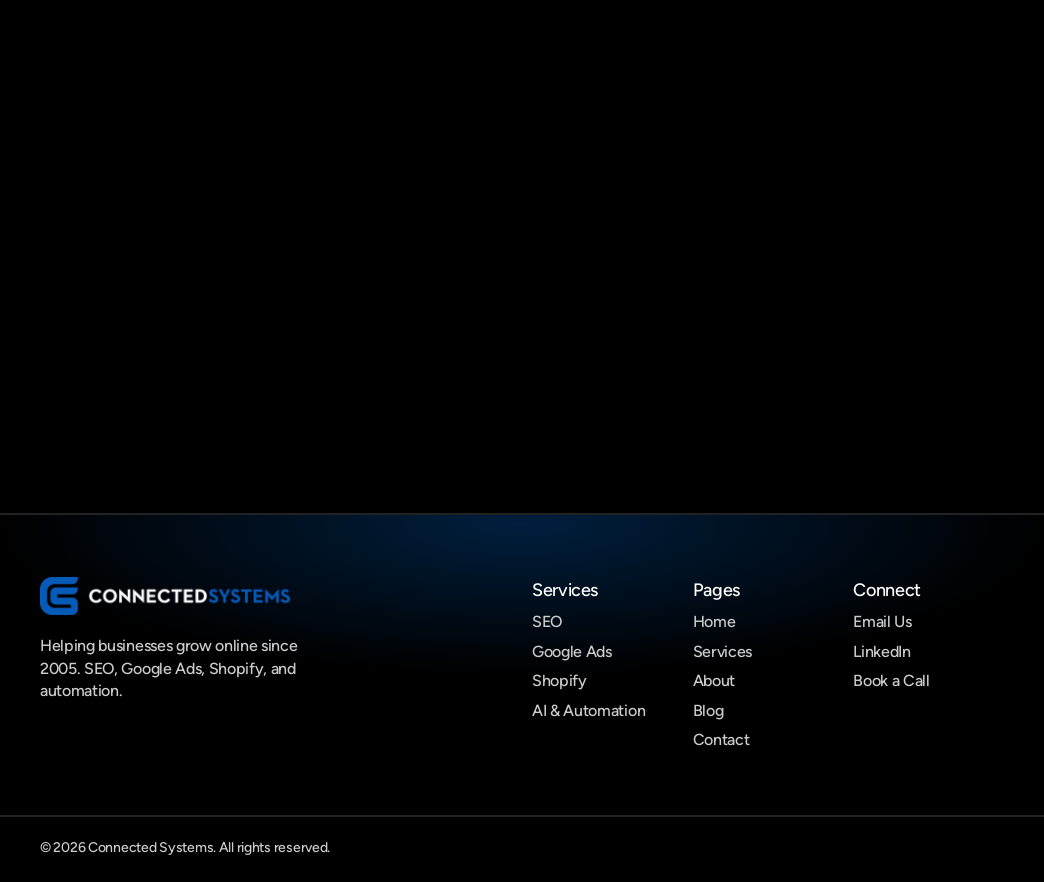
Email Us (882, 621)
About (714, 680)
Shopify (559, 680)
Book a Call (891, 680)
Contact (721, 739)
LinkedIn (881, 651)
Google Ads (572, 651)
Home (714, 621)
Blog (708, 710)
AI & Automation (588, 710)
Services (722, 651)
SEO (547, 621)
